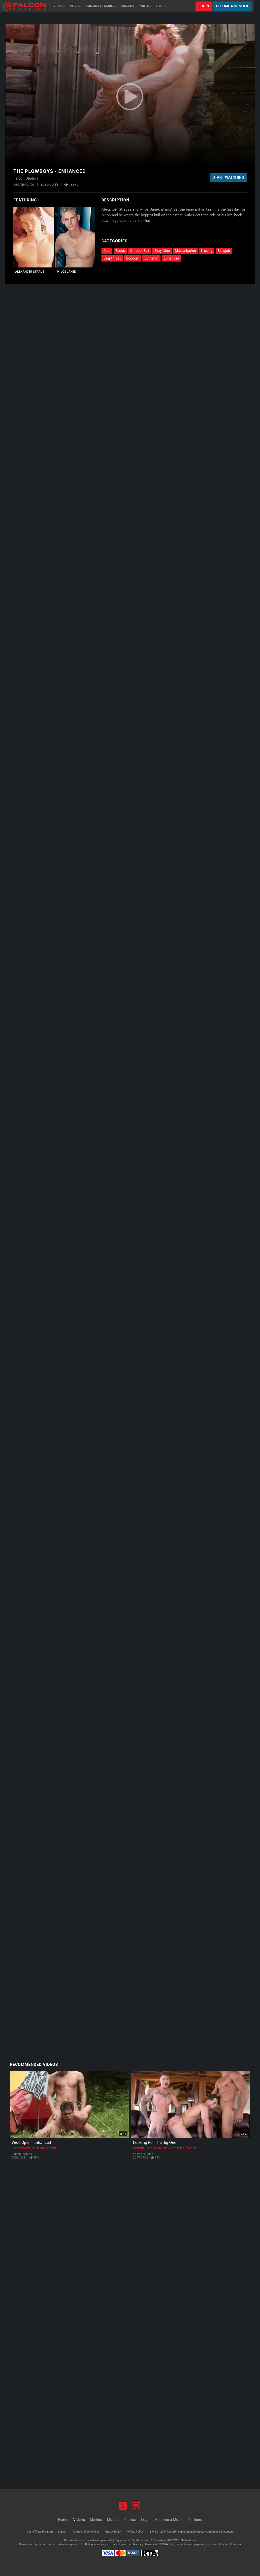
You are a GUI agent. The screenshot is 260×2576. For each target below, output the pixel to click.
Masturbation (185, 251)
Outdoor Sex (139, 251)
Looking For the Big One (154, 2142)
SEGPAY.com (166, 2544)
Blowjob (224, 251)
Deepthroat (112, 258)
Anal (106, 251)
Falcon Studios (22, 2154)
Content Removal (231, 2544)
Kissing (206, 251)
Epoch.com (40, 2544)
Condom (132, 258)
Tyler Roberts (186, 2148)
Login (203, 6)
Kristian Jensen (44, 2148)
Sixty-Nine (162, 251)
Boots (120, 251)
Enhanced (171, 258)
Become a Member (232, 6)
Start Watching (228, 177)
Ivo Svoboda (21, 2148)
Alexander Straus (29, 271)
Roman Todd (143, 2148)
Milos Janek (66, 271)
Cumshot (151, 258)
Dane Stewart (164, 2148)
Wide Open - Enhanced (31, 2142)
